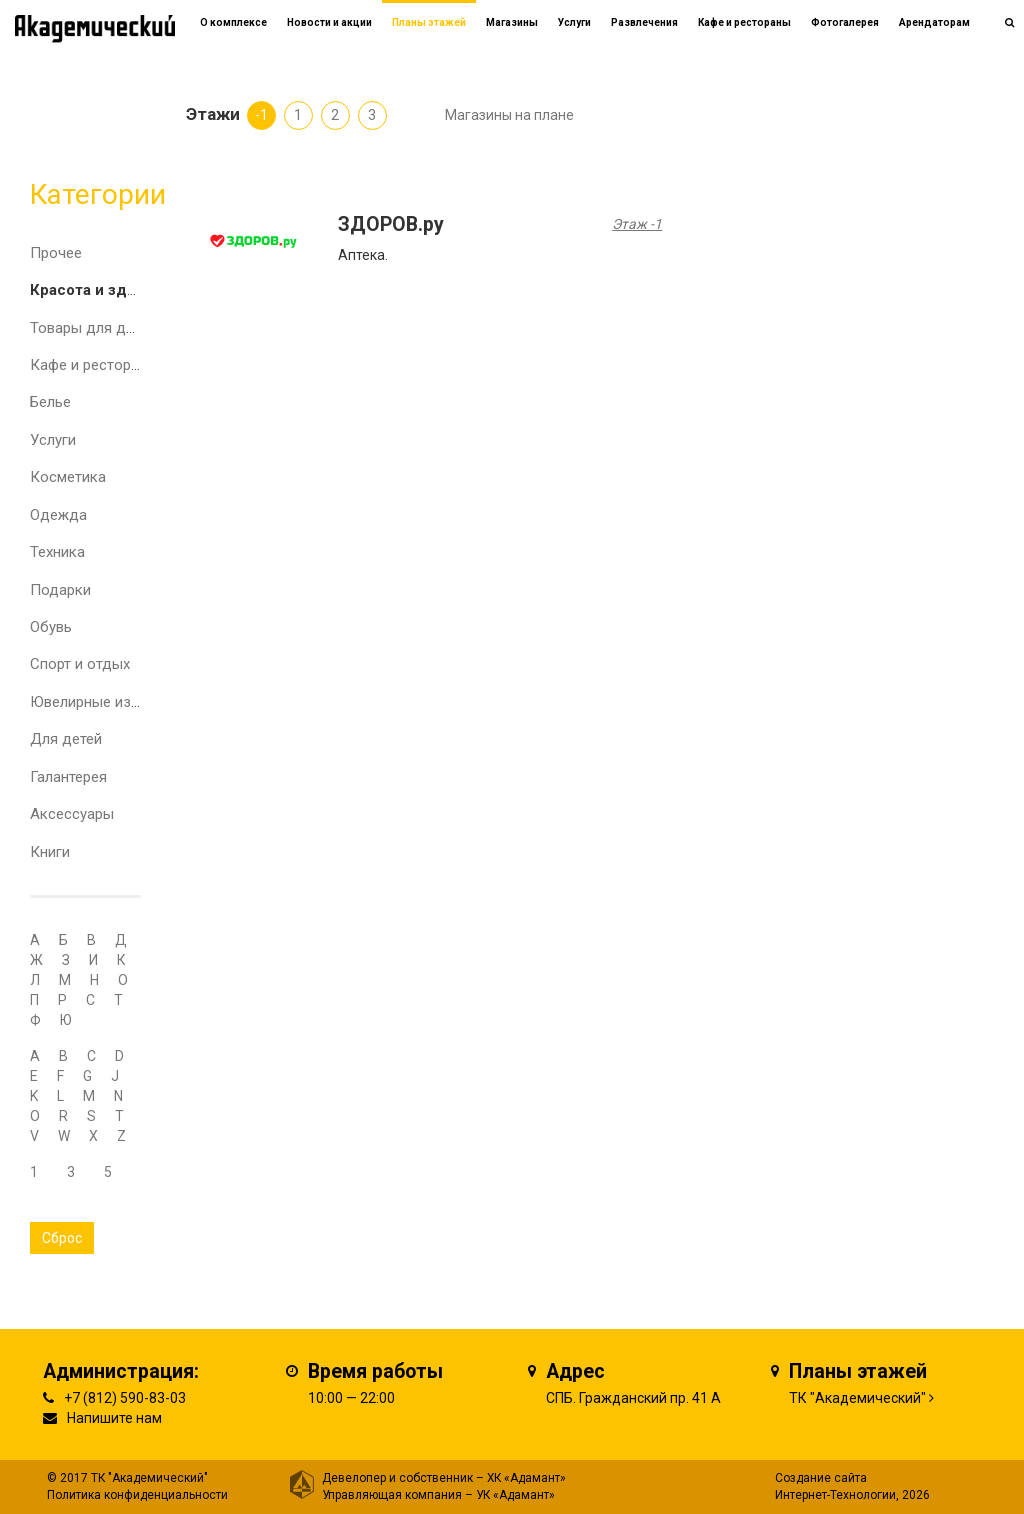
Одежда (58, 515)
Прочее (56, 253)
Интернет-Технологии (835, 1495)
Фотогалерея (845, 22)
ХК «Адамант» (526, 1478)
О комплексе (233, 22)
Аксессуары (72, 814)
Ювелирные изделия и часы (127, 702)
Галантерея (68, 777)
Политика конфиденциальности (137, 1495)
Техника (57, 552)
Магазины (512, 22)
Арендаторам (934, 22)
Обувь (51, 627)
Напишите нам (114, 1418)
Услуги (53, 440)
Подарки (60, 590)
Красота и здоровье (105, 290)
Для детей (66, 739)
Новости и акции (329, 22)
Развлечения (644, 22)
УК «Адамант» (515, 1495)
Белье (50, 402)
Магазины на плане (509, 115)
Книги (50, 852)
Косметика (68, 477)
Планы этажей (429, 22)
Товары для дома (91, 328)
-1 (261, 115)
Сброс (62, 1238)
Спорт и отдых (80, 664)
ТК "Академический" (857, 1398)
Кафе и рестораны (94, 365)
